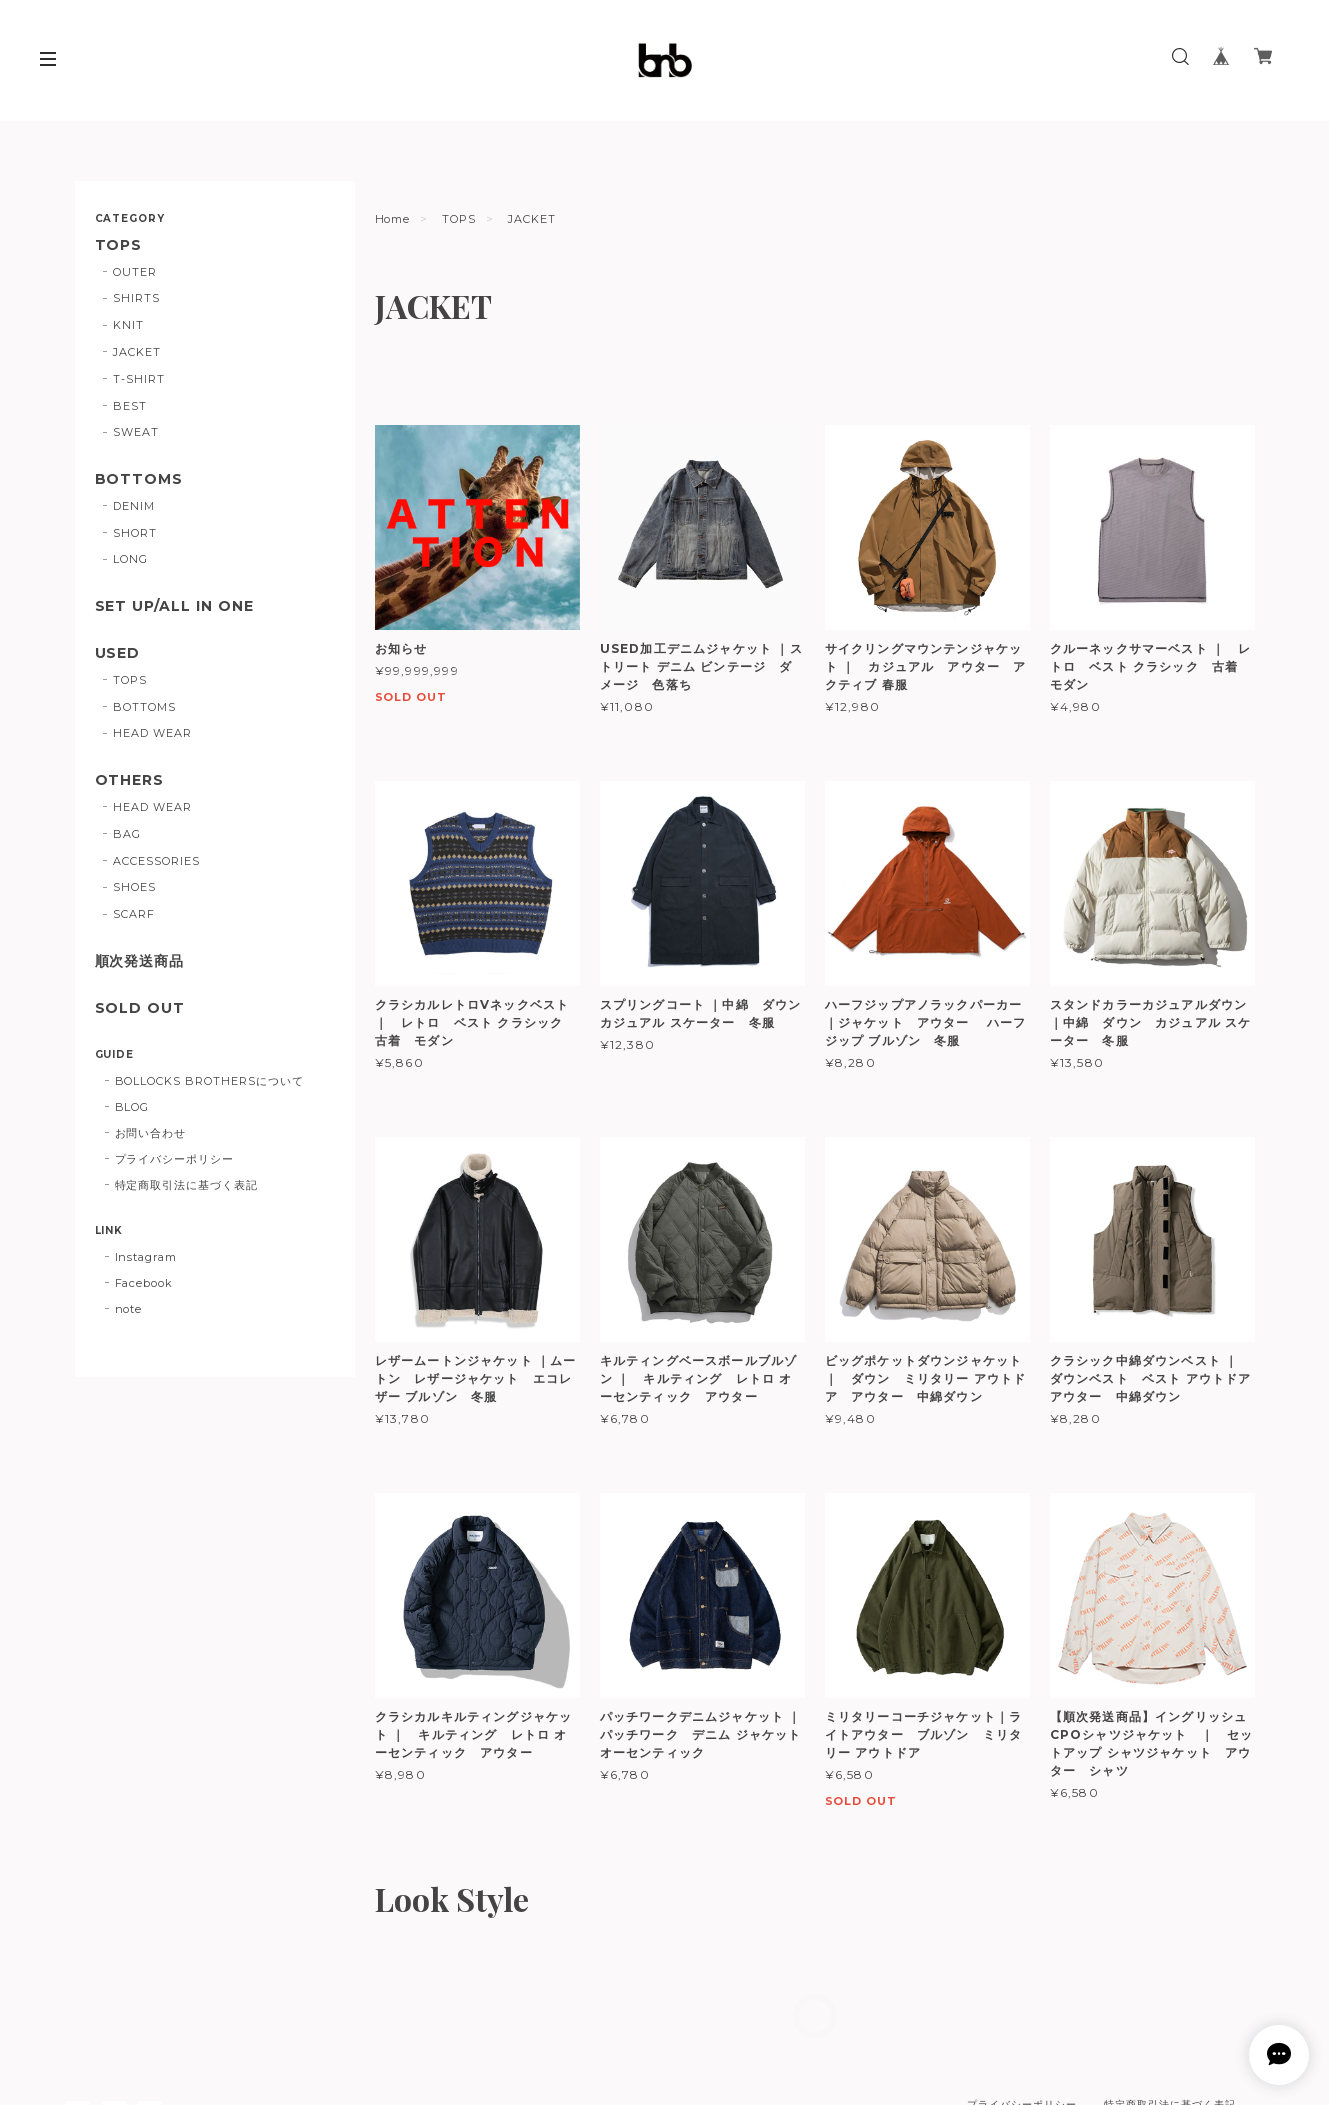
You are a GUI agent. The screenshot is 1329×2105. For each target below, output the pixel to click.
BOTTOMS (139, 479)
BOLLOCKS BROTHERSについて (209, 1081)
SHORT (135, 533)
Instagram (146, 1257)
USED (118, 653)
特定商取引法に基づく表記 (187, 1185)
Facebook (144, 1283)
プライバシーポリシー (175, 1159)
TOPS (459, 219)
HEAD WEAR (152, 733)
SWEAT (136, 432)
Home (393, 219)
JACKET (137, 352)
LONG (130, 559)
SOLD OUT (140, 1008)
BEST (130, 406)
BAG (127, 834)
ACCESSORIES (156, 861)
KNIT (128, 325)
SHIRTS (136, 298)
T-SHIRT (139, 379)
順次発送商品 (140, 961)
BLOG (132, 1107)
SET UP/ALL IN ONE (174, 606)
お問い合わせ (151, 1133)
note (129, 1309)
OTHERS (130, 780)
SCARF (134, 914)
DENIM (134, 506)
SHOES (134, 887)
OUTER (135, 272)
